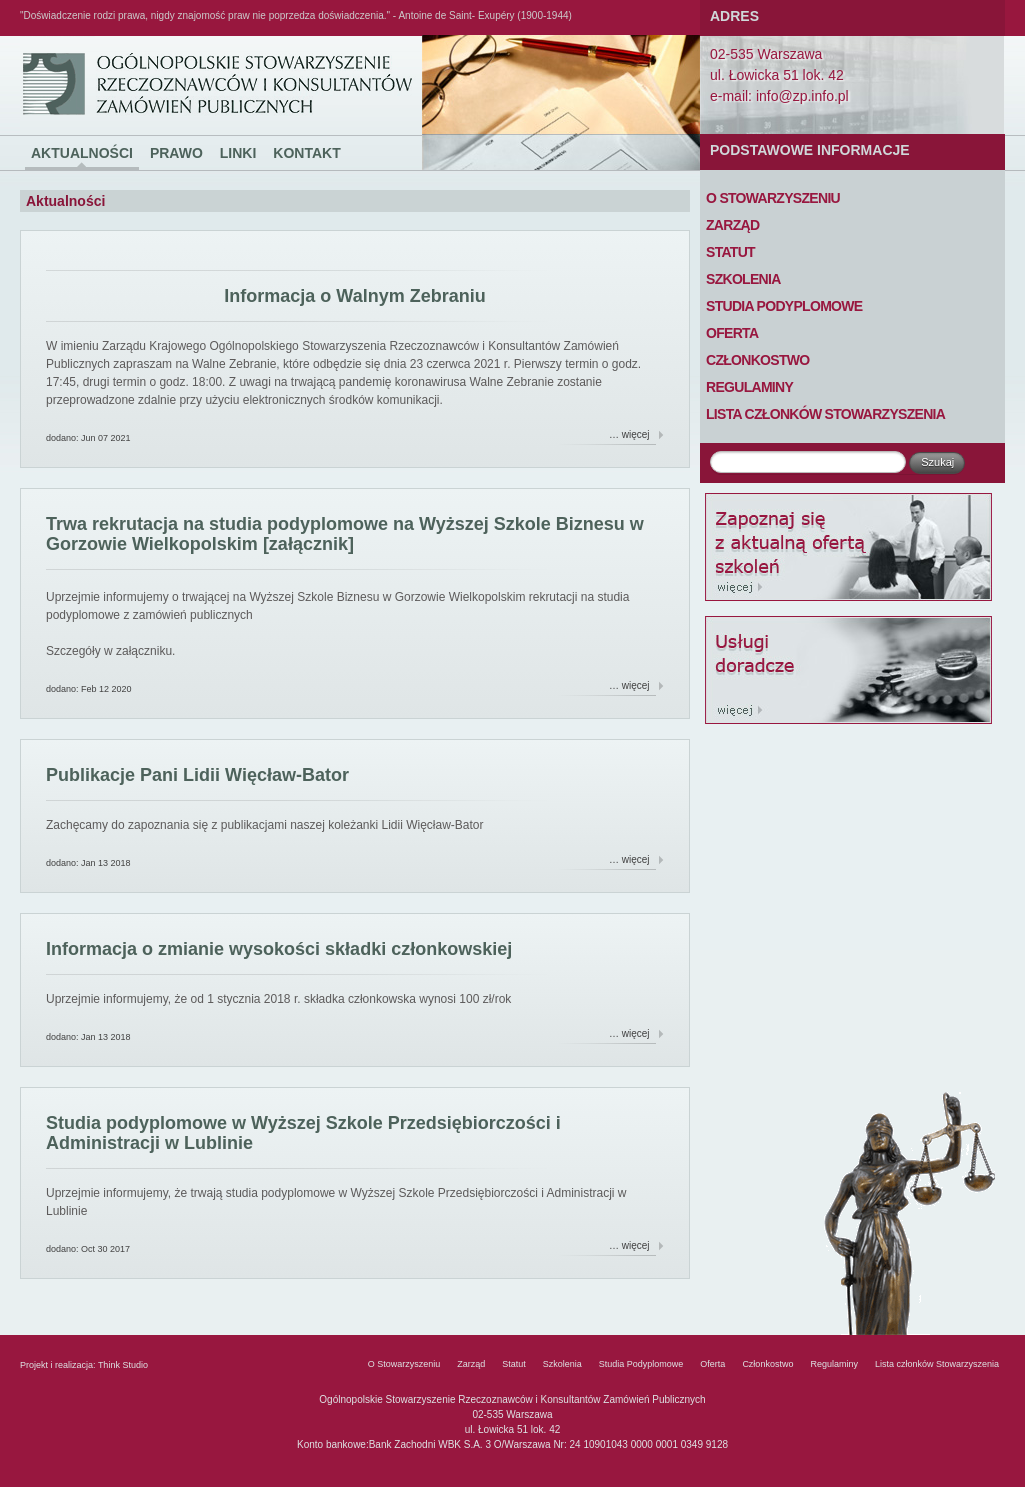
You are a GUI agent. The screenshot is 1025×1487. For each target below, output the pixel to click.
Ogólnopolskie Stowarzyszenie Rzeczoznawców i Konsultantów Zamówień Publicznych (57, 36)
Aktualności (82, 153)
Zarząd (732, 225)
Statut (730, 252)
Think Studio (123, 1365)
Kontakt (306, 153)
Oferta (732, 333)
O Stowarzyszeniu (773, 198)
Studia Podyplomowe (784, 306)
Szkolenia (743, 279)
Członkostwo (758, 360)
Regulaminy (749, 387)
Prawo (176, 153)
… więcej (629, 434)
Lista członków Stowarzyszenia (825, 414)
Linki (238, 153)
